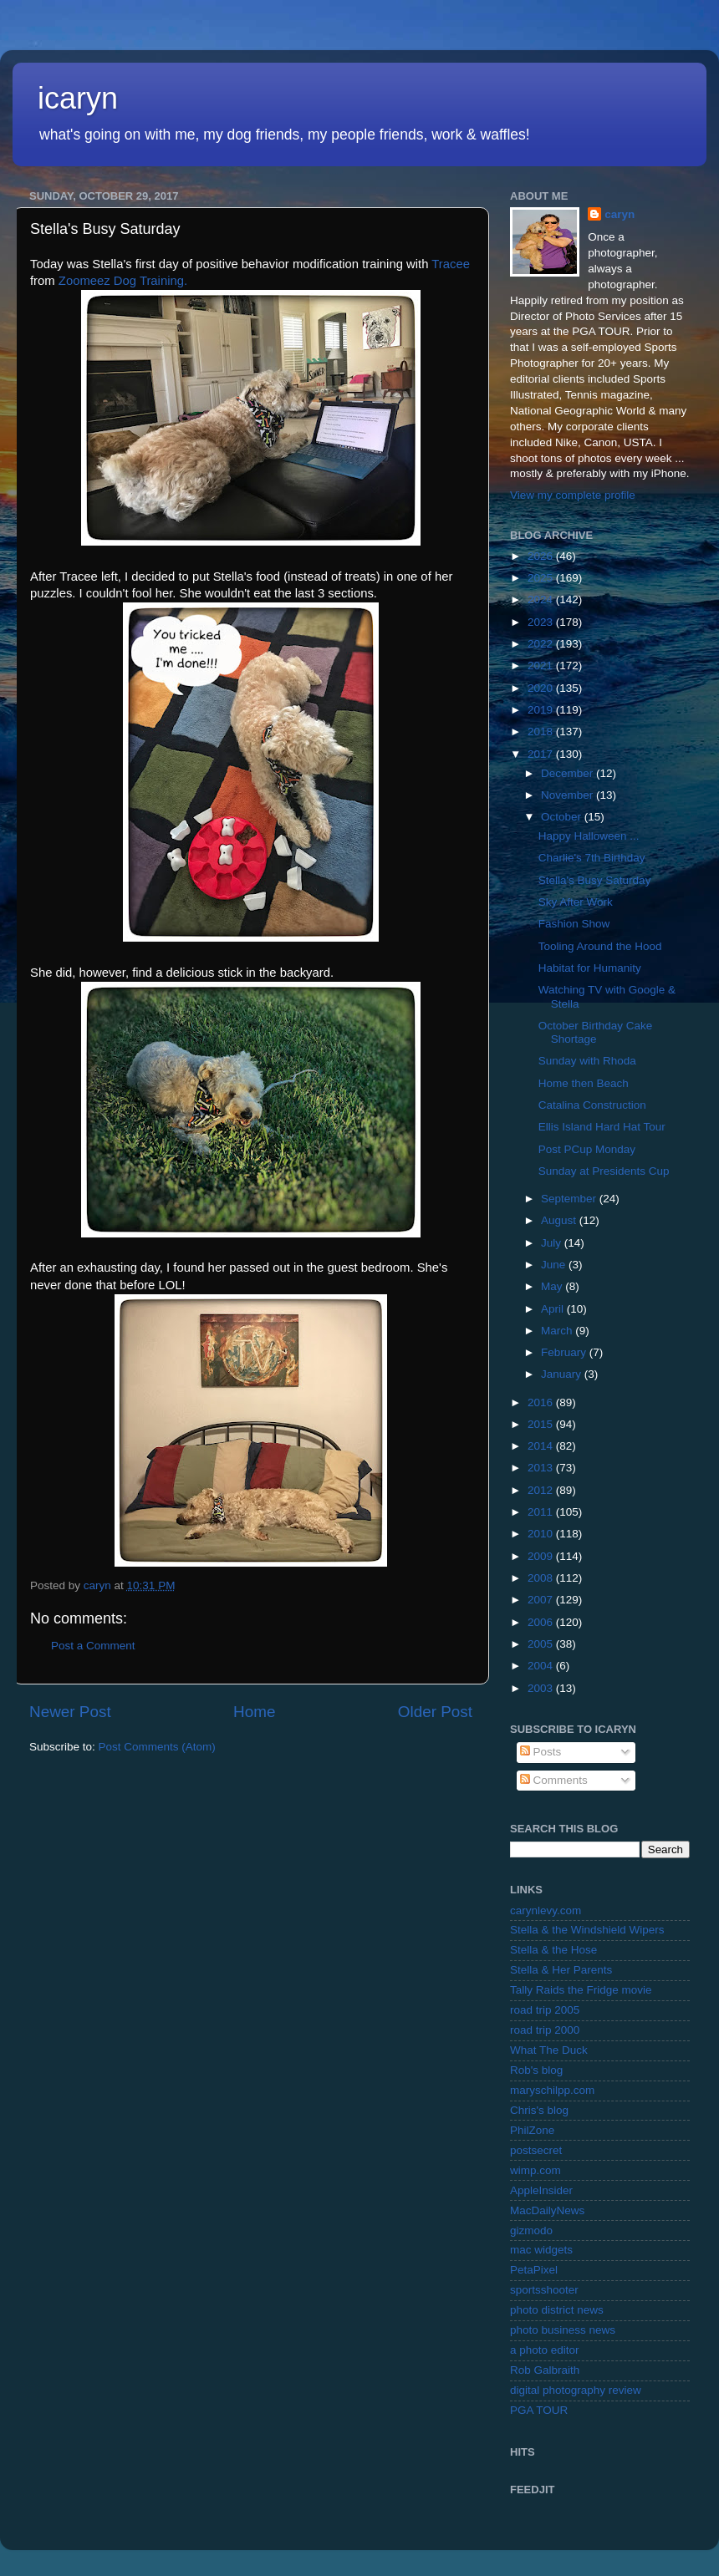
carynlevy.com (545, 1910)
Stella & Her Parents (561, 1970)
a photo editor (544, 2350)
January (562, 1374)
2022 (542, 644)
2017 (542, 754)
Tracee (450, 264)
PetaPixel (534, 2270)
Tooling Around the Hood (600, 946)
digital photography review (575, 2390)
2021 (542, 665)
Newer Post (70, 1711)
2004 (542, 1665)
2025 (542, 578)
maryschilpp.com (552, 2090)
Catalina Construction (592, 1105)
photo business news (562, 2330)
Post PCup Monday (586, 1149)
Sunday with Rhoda (587, 1060)
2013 (542, 1467)
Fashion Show (574, 923)
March (558, 1330)
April (554, 1309)
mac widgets (541, 2249)
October (562, 816)
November (568, 795)
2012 (542, 1490)
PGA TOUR (539, 2410)
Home (254, 1711)
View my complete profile (572, 495)
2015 (542, 1424)
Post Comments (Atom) (157, 1746)
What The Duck (549, 2050)
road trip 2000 (544, 2030)
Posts (541, 1751)
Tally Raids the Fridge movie (581, 1990)
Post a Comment (93, 1645)
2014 (542, 1446)
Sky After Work (575, 902)
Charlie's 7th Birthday (591, 857)
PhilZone (532, 2130)
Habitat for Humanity (589, 968)
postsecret (536, 2150)
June (555, 1264)
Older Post (435, 1711)
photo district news (557, 2310)
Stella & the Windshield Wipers (587, 1929)
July (552, 1243)
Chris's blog (539, 2110)
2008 (542, 1578)
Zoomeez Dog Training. (123, 280)
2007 (542, 1599)
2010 (542, 1533)
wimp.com (535, 2170)
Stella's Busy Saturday (594, 880)
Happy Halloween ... (589, 836)
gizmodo (531, 2230)
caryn (619, 214)
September (570, 1198)
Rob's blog (536, 2070)
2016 (542, 1402)
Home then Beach (583, 1083)
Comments (554, 1780)
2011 (542, 1512)
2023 (542, 622)
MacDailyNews (547, 2210)
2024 (542, 599)
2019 (542, 710)
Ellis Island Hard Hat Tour (601, 1126)
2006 (542, 1622)
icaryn (78, 98)
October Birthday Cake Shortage (595, 1032)
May (553, 1286)
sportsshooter (544, 2290)
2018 (542, 731)
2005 (542, 1644)
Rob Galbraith (544, 2370)
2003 (542, 1688)
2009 (542, 1556)
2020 (542, 688)
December (568, 773)
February (565, 1352)
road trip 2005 (544, 2010)
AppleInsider (541, 2190)
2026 (542, 556)
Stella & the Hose (553, 1949)
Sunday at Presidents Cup (604, 1171)
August (560, 1220)
